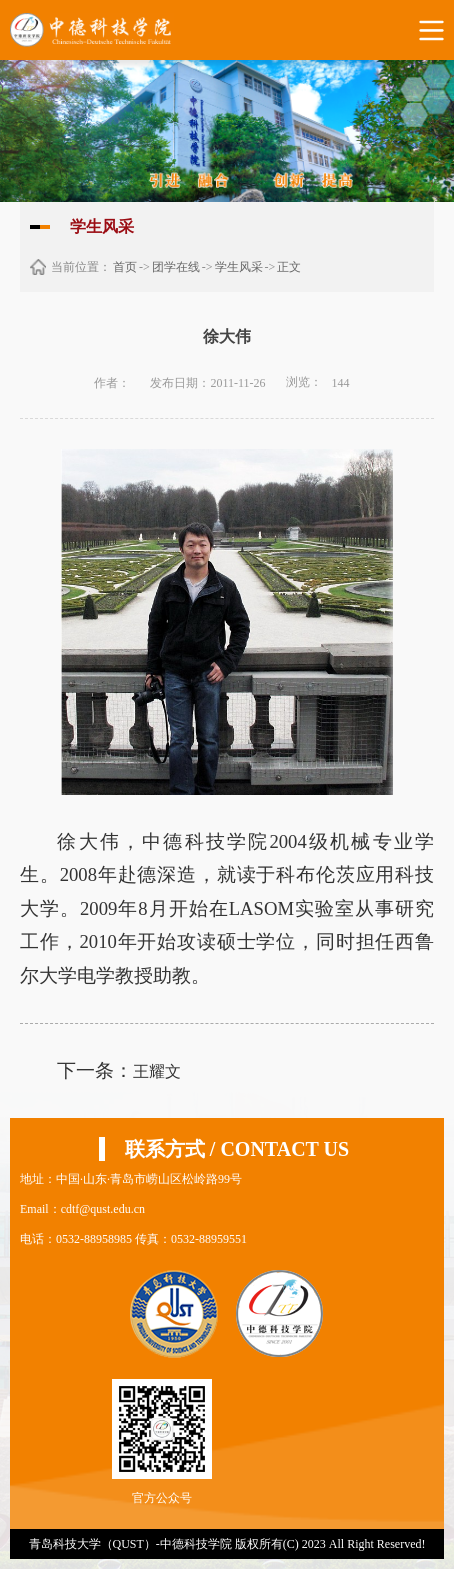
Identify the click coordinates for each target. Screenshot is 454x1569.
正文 (289, 267)
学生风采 (239, 267)
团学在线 (176, 267)
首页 (125, 267)
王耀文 (157, 1071)
